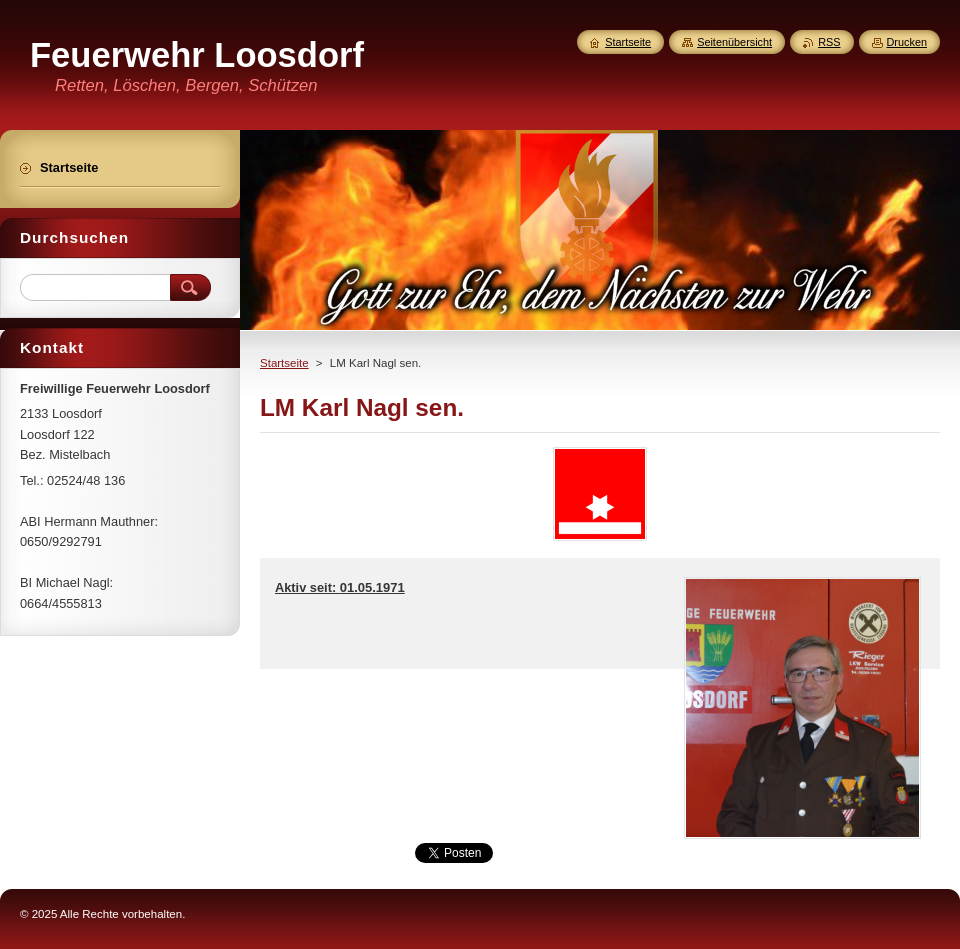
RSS (829, 42)
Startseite (284, 363)
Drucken (907, 42)
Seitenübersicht (734, 42)
